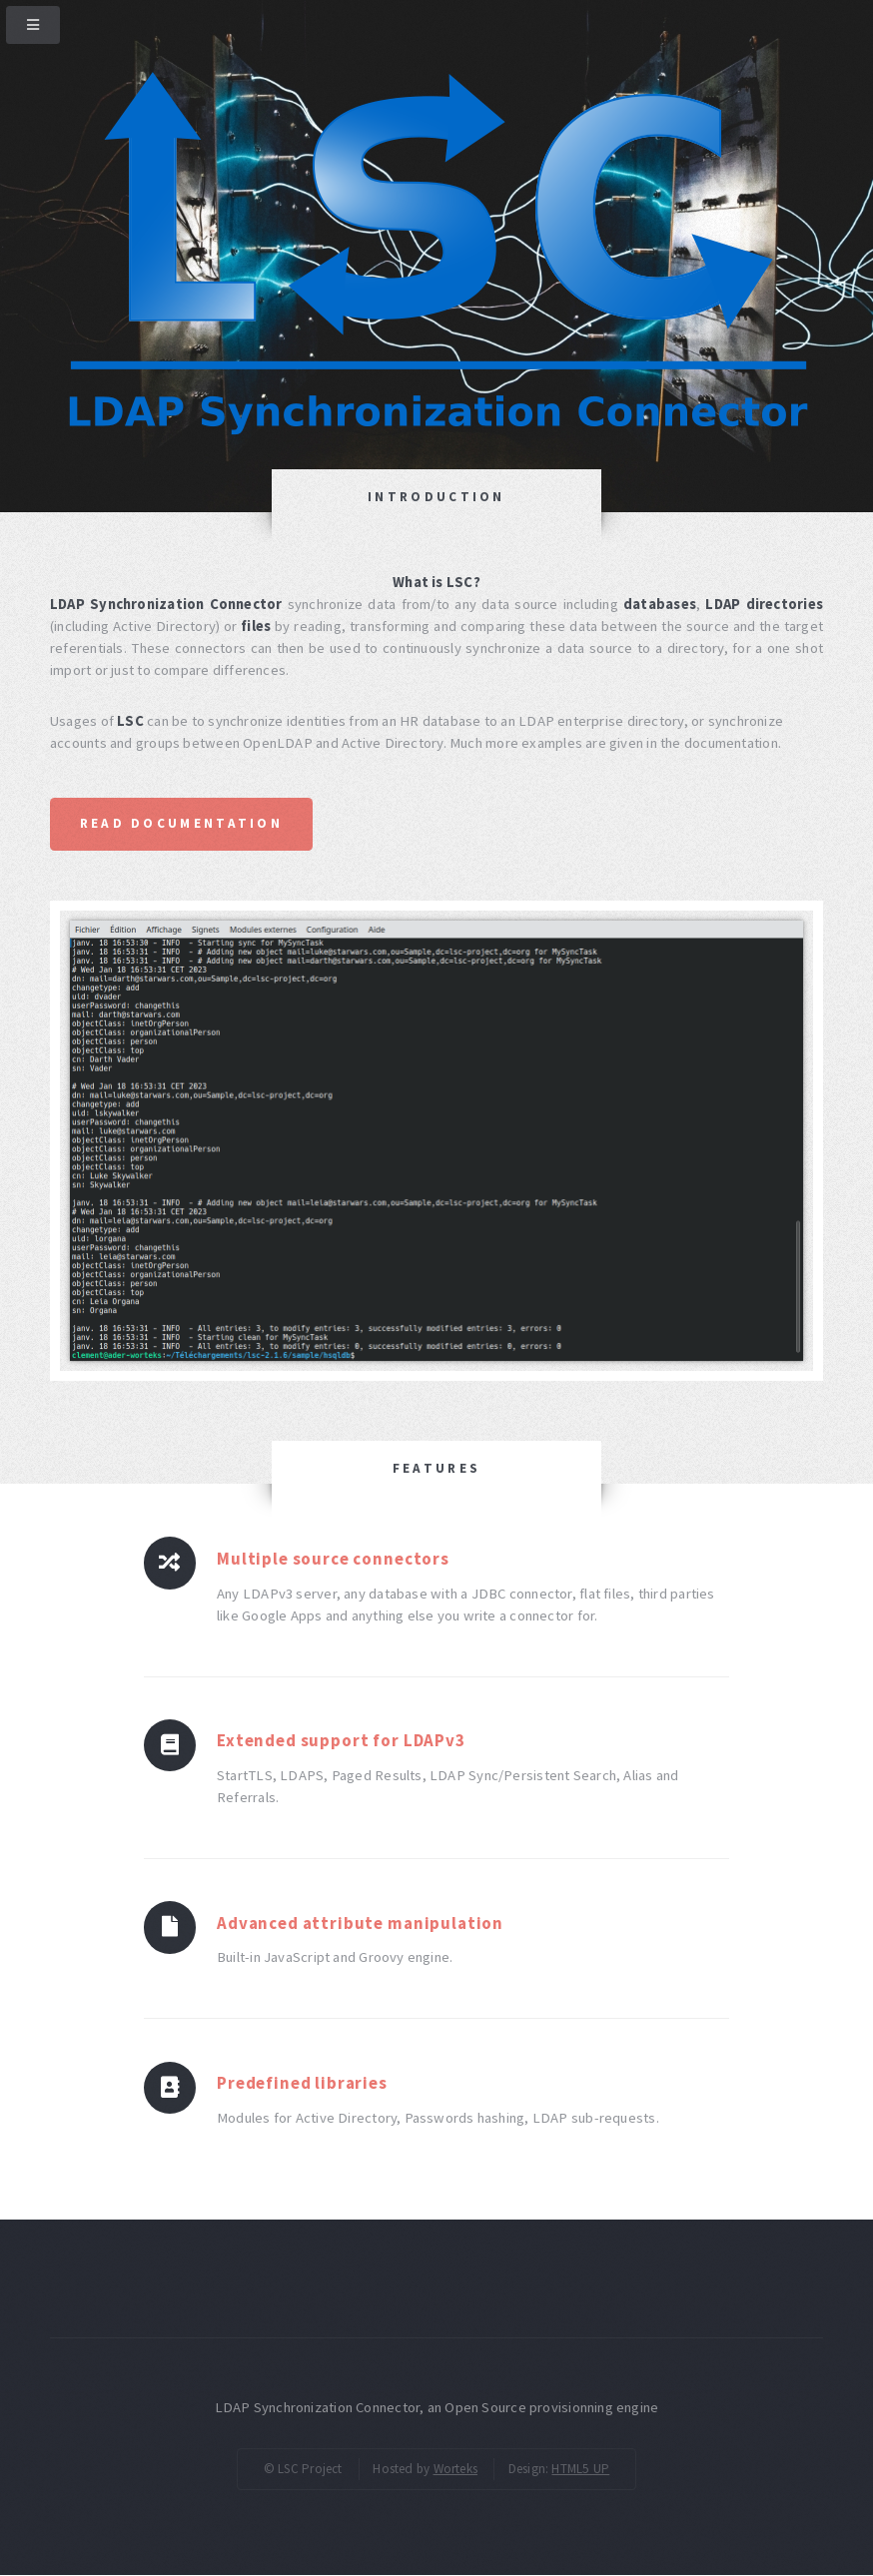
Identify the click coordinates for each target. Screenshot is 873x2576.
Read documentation (181, 823)
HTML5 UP (580, 2468)
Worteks (456, 2468)
